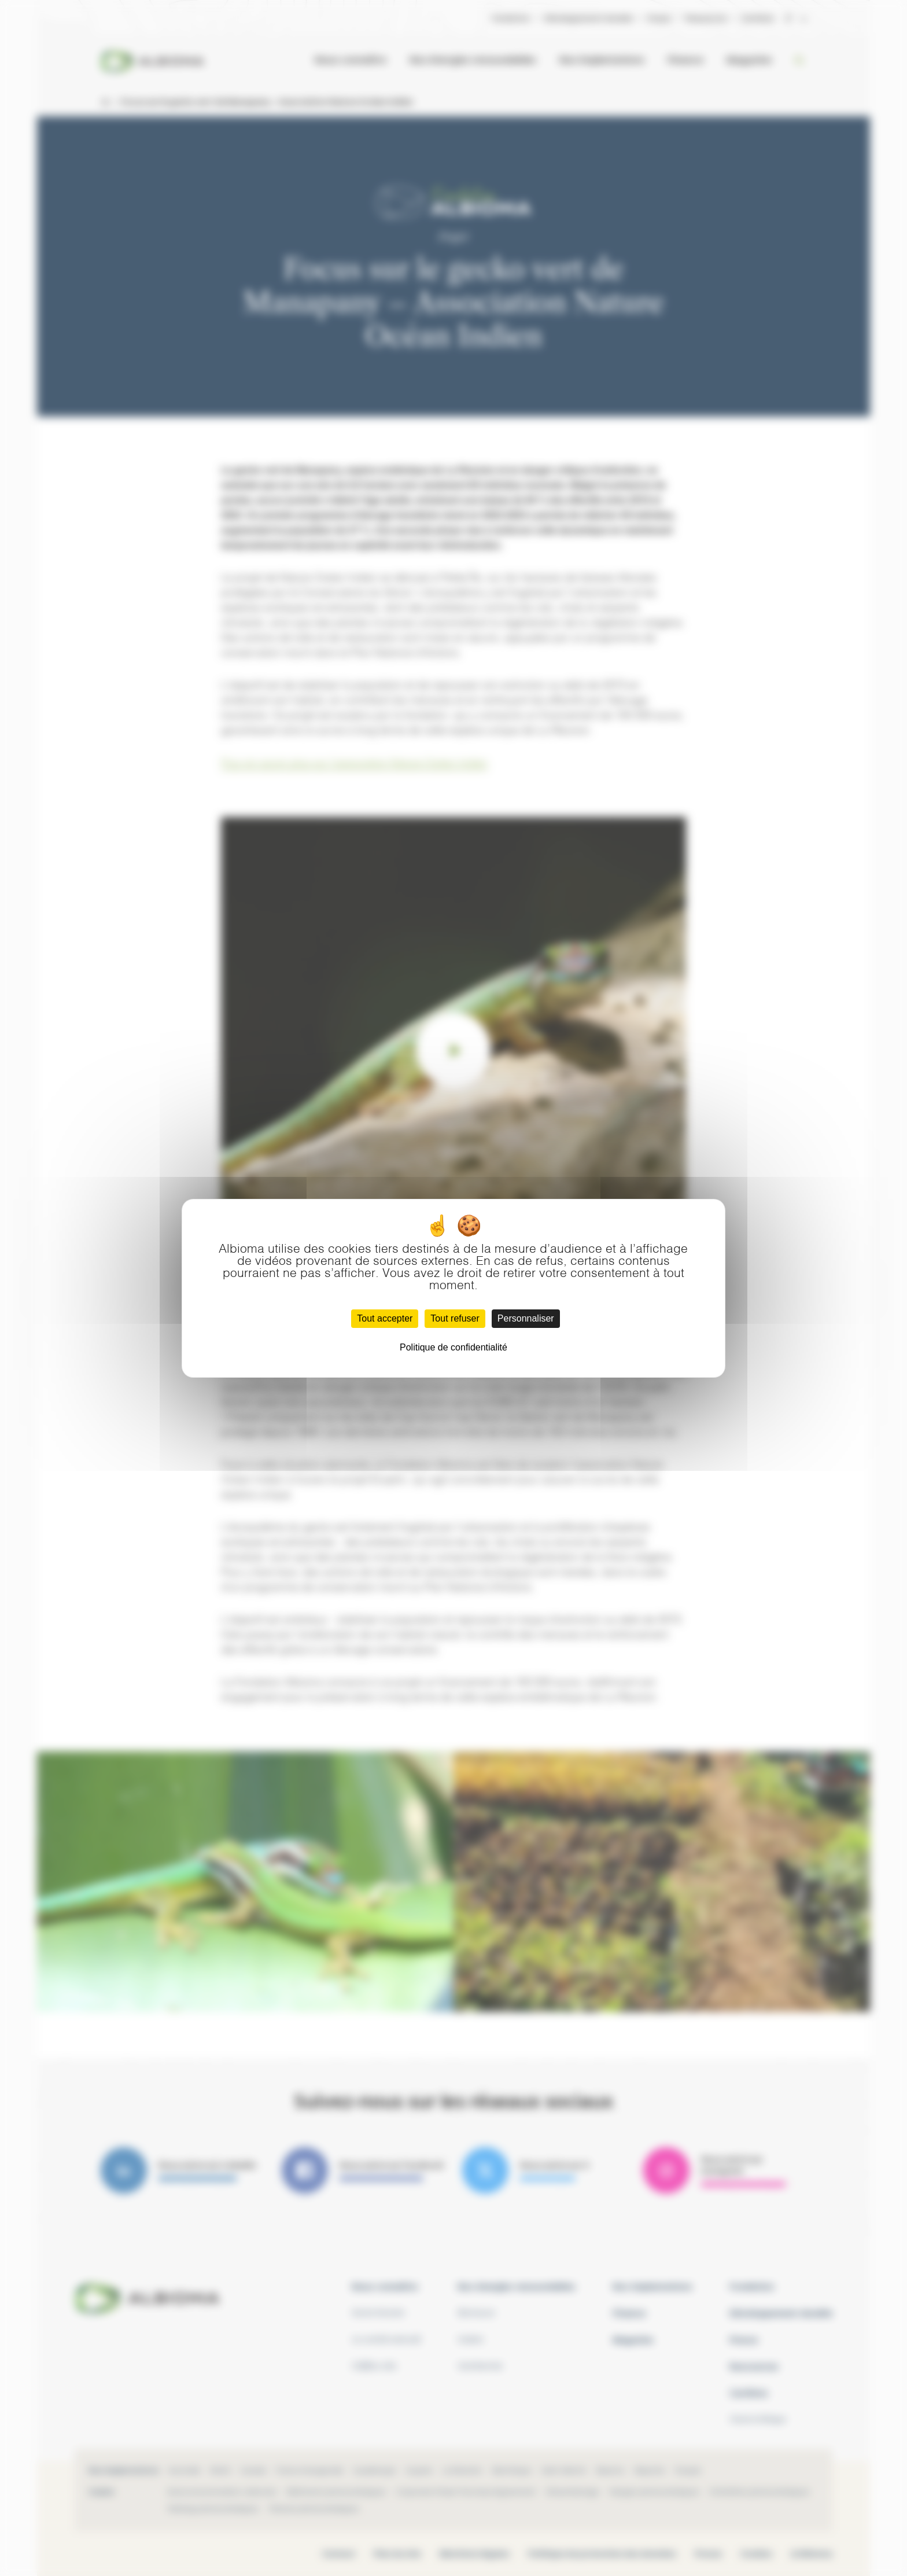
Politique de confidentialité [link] (453, 1347)
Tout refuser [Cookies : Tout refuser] (454, 1318)
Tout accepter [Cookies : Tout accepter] (384, 1318)
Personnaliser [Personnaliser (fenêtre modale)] (525, 1318)
